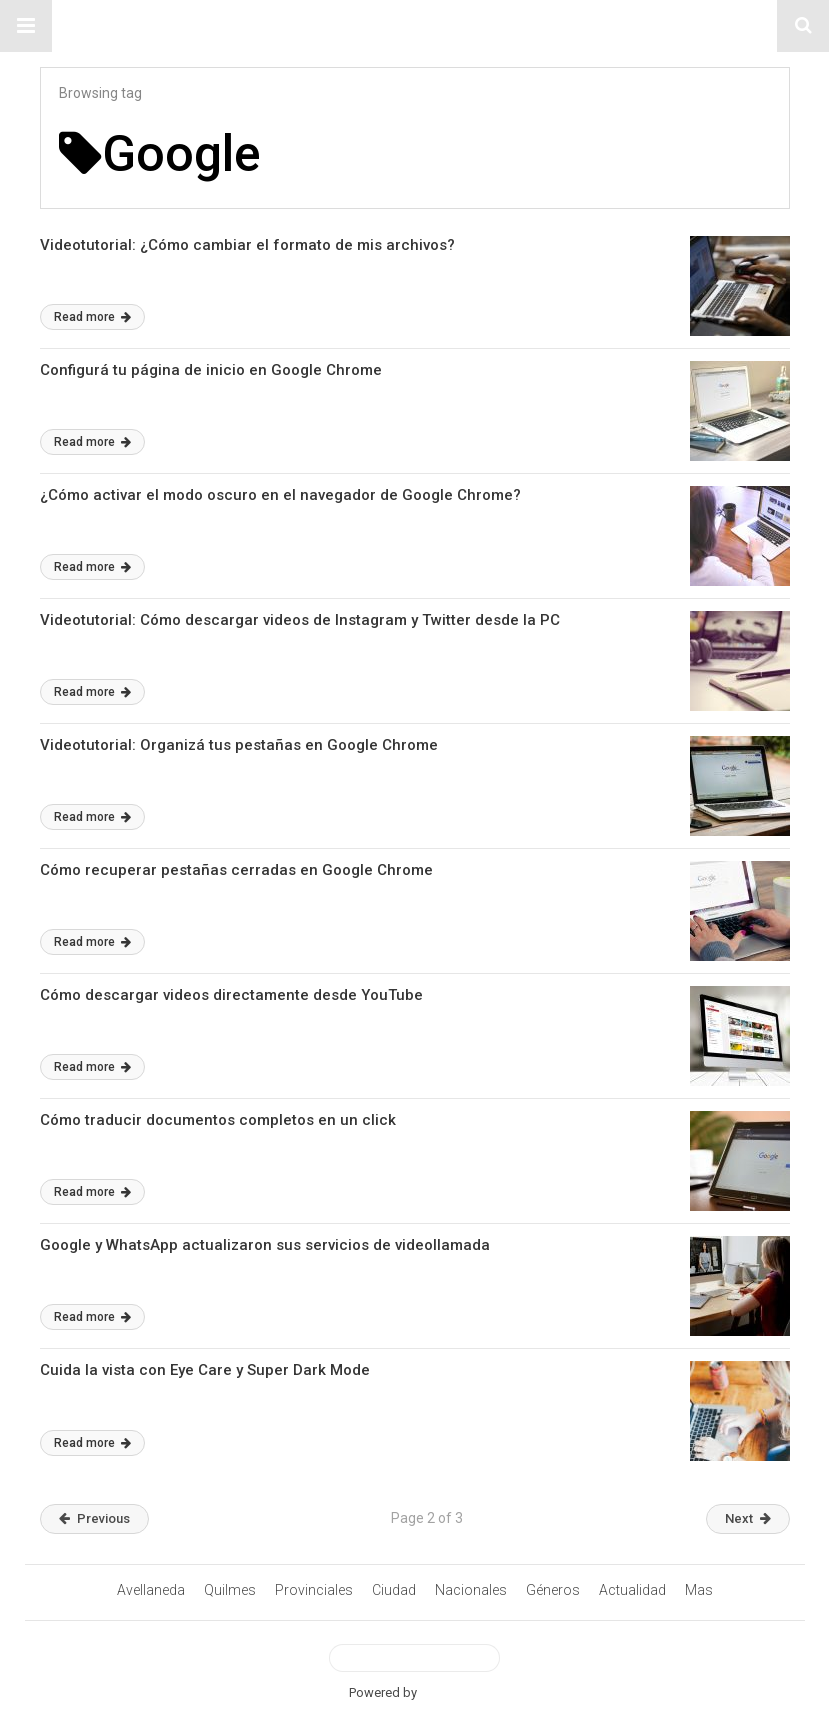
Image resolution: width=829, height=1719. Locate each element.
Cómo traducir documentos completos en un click (218, 1120)
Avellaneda (151, 1590)
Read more (92, 317)
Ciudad (394, 1590)
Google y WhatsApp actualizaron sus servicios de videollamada (265, 1245)
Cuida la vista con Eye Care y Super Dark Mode (205, 1370)
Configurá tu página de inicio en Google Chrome (211, 370)
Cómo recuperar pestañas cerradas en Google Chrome (236, 870)
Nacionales (471, 1590)
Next (748, 1518)
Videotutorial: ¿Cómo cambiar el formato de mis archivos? (247, 245)
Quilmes (230, 1590)
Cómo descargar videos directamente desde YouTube (231, 995)
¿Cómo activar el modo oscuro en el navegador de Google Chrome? (280, 495)
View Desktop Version (414, 1658)
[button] (26, 26)
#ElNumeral (414, 26)
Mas (699, 1590)
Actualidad (632, 1590)
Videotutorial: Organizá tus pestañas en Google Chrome (239, 745)
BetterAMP (450, 1692)
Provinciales (314, 1590)
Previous (94, 1518)
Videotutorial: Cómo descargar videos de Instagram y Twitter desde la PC (300, 620)
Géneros (553, 1590)
